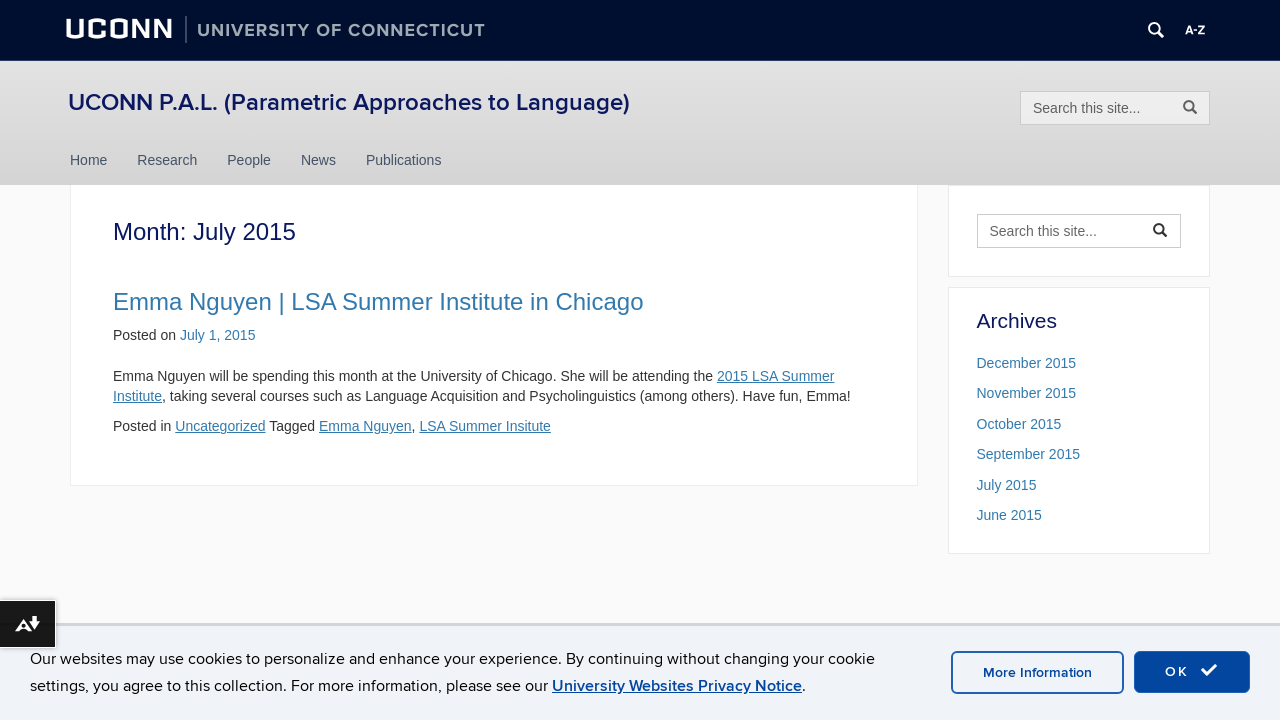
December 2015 (1027, 363)
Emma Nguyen (365, 426)
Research (167, 160)
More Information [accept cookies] (1037, 672)
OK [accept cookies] (1192, 671)
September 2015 (1029, 454)
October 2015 (1019, 424)
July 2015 (1007, 485)
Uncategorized (220, 426)
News (318, 160)
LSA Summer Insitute (485, 426)
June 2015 (1009, 515)
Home (88, 160)
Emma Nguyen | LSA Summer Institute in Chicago (378, 301)
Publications (404, 160)
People (249, 160)
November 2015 (1027, 393)
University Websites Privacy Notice (677, 686)
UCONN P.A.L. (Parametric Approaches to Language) (349, 102)
